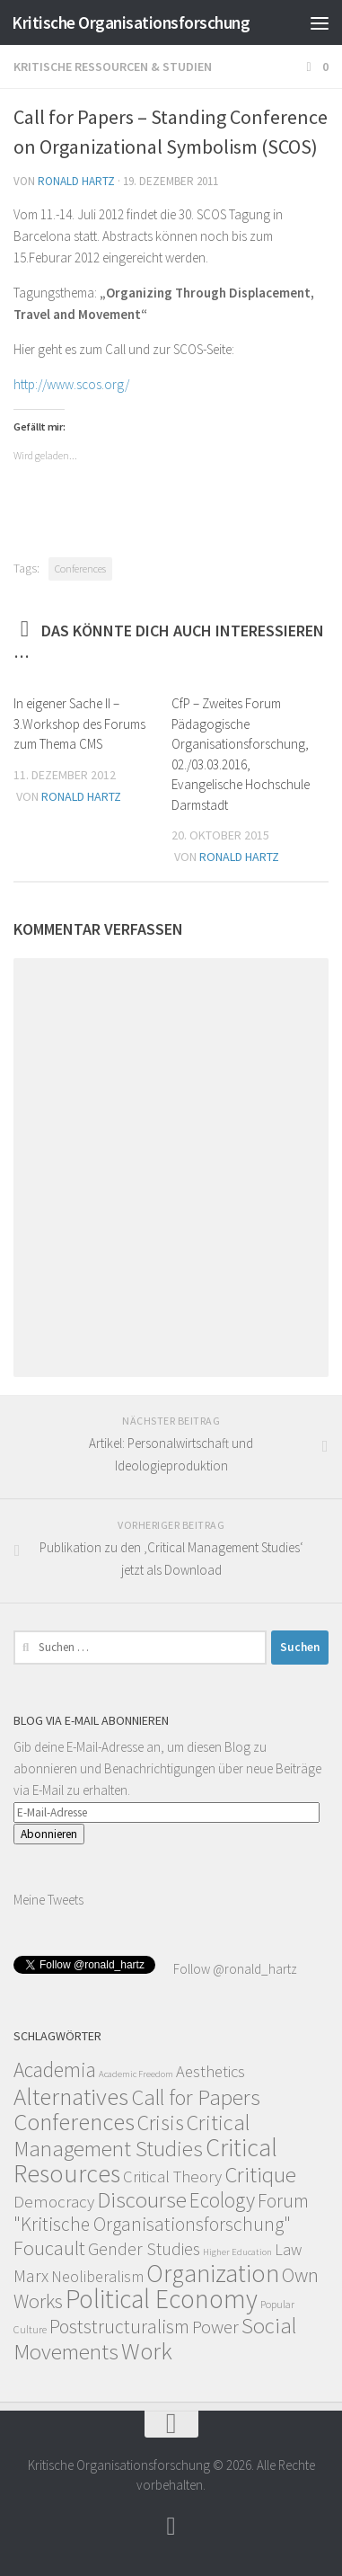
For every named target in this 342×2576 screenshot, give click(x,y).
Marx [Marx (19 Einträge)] (30, 2275)
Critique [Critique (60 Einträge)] (260, 2175)
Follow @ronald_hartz (234, 1968)
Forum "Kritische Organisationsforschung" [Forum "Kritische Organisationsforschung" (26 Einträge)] (161, 2212)
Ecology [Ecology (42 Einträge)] (222, 2200)
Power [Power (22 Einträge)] (215, 2327)
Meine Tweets (48, 1899)
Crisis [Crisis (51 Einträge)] (160, 2122)
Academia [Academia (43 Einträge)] (54, 2069)
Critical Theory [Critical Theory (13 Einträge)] (172, 2176)
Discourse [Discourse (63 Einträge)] (142, 2199)
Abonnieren (49, 1834)
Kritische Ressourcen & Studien (112, 66)
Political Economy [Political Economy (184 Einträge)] (162, 2298)
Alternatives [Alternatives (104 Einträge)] (70, 2096)
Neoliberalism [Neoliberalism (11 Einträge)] (97, 2276)
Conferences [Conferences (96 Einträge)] (74, 2121)
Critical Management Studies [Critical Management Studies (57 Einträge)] (131, 2136)
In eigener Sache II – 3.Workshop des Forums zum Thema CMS (79, 723)
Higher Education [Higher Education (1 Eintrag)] (237, 2252)
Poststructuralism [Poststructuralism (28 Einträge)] (119, 2326)
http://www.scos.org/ (71, 384)
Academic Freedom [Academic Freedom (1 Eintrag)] (136, 2074)
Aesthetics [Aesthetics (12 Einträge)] (210, 2071)
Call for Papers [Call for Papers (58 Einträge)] (195, 2097)
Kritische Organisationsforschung (131, 22)
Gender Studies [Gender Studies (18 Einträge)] (144, 2248)
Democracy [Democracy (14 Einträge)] (53, 2201)
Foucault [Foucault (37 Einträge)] (49, 2248)
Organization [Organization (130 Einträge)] (212, 2273)
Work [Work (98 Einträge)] (146, 2351)
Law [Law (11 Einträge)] (288, 2249)
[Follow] (171, 2526)
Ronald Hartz (76, 181)
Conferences (80, 568)
